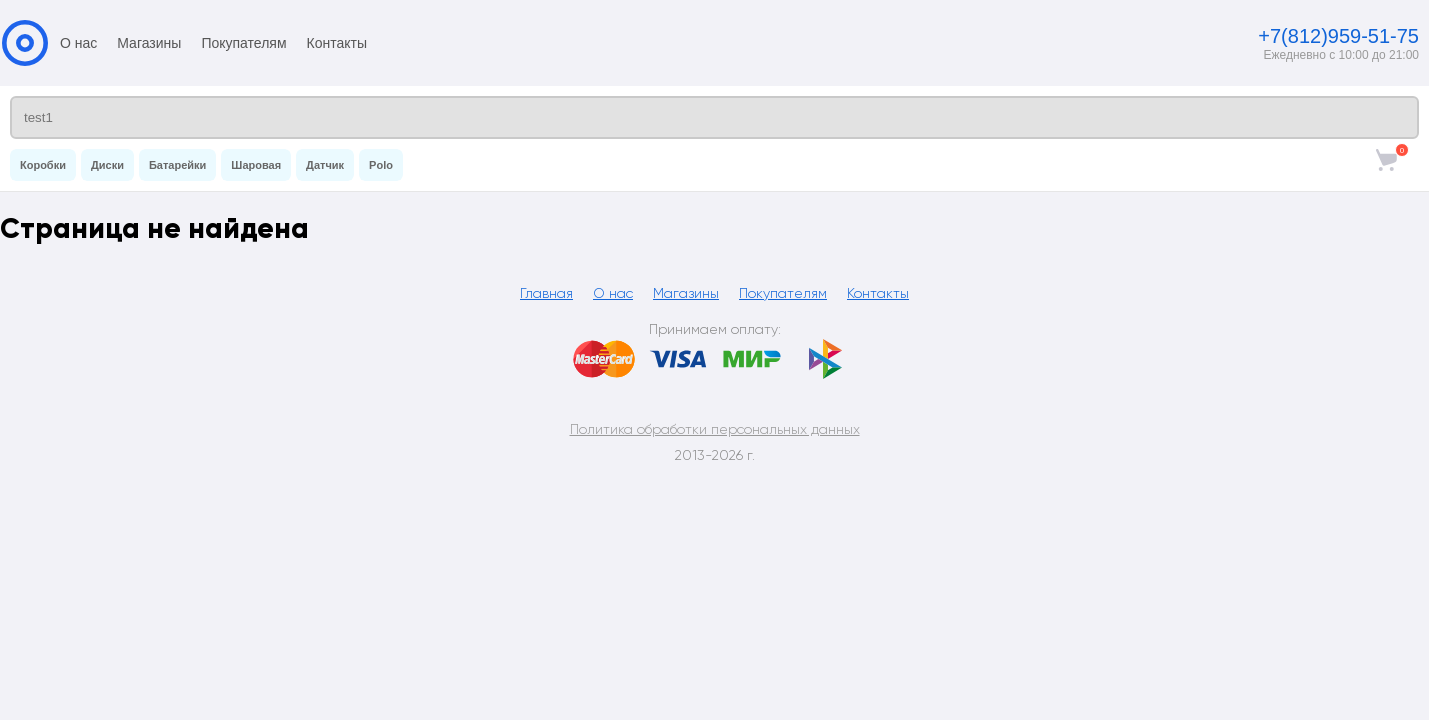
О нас (78, 43)
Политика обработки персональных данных (715, 429)
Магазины (149, 43)
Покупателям (243, 43)
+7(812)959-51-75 (1338, 36)
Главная (546, 293)
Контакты (337, 43)
